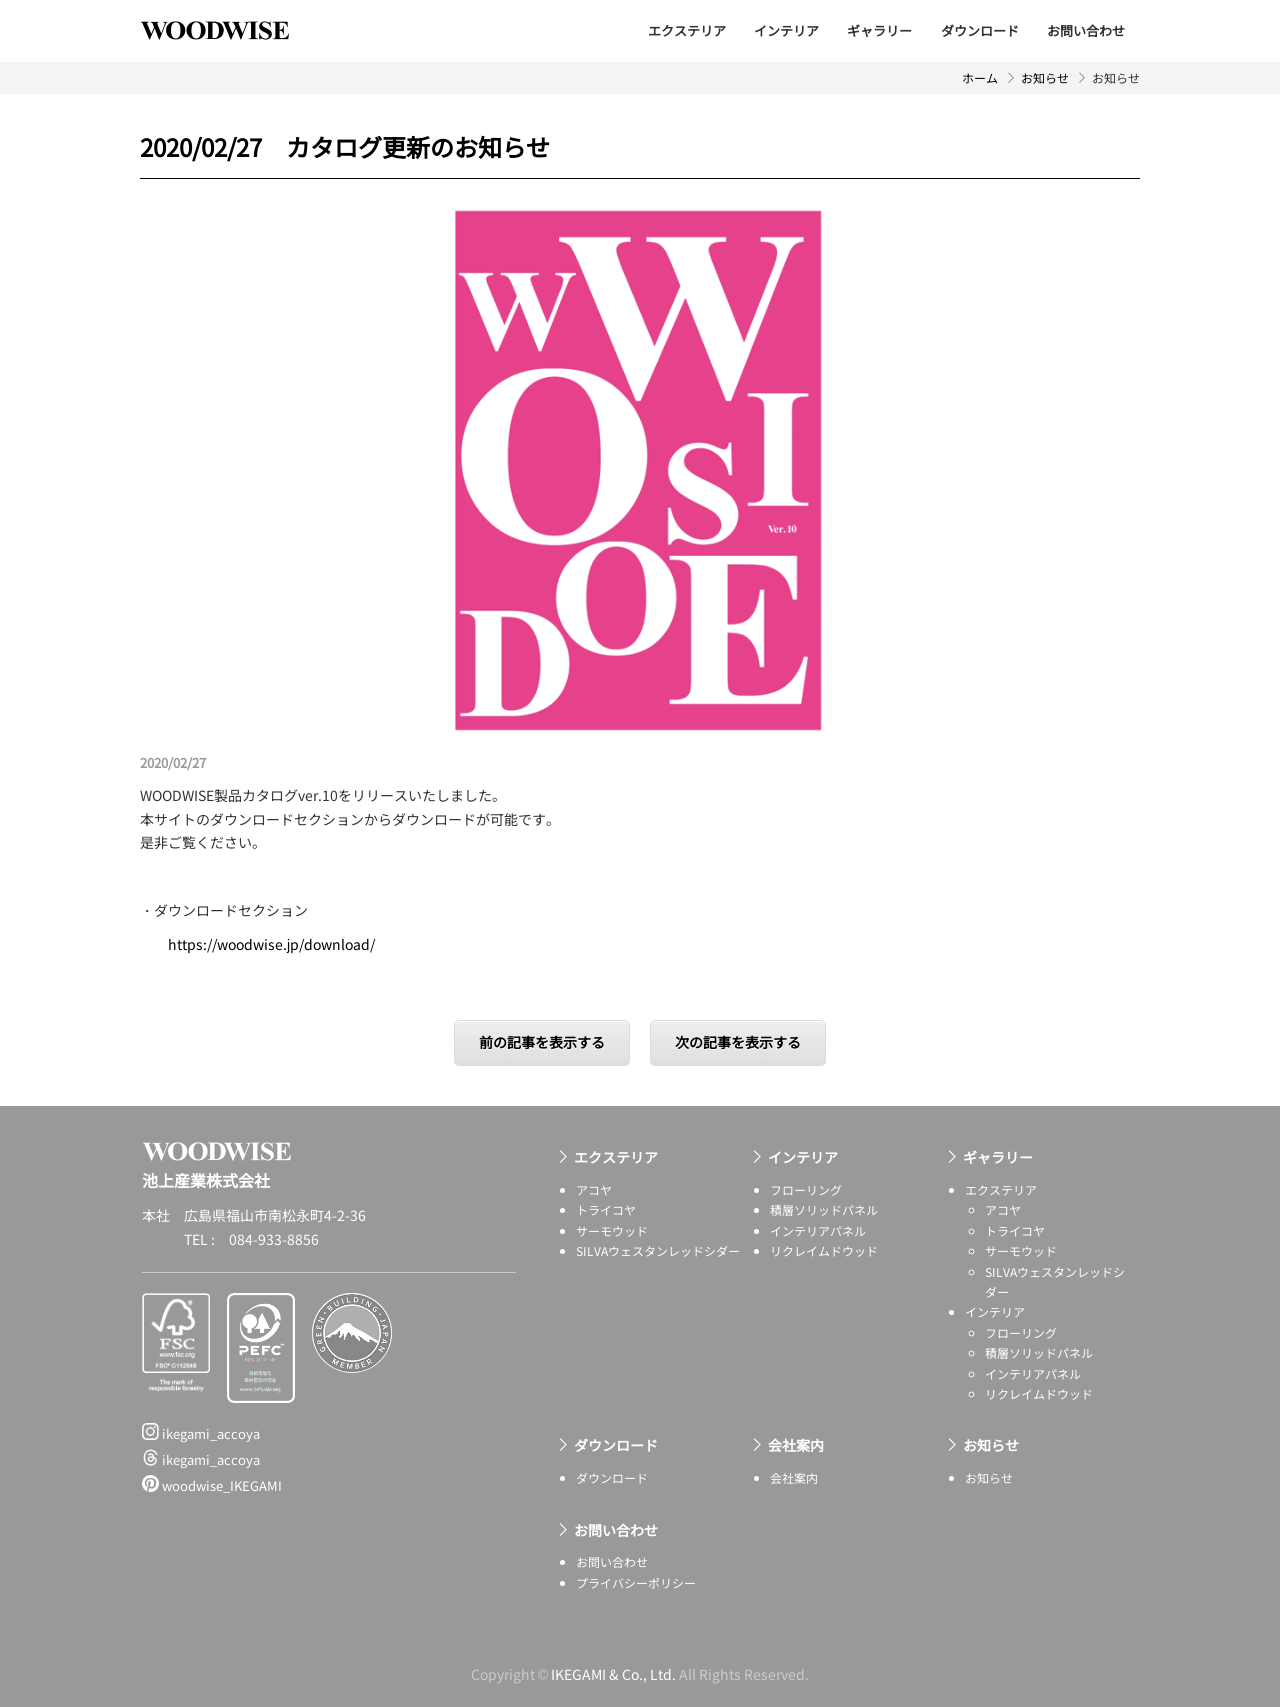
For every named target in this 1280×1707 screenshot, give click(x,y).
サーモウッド (612, 1230)
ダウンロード (980, 30)
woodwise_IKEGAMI (212, 1485)
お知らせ (1045, 77)
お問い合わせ (1086, 30)
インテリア (786, 30)
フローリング (806, 1189)
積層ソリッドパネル (824, 1209)
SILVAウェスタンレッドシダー (658, 1250)
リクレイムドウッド (824, 1250)
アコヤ (594, 1189)
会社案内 (796, 1445)
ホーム (980, 77)
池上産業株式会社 (230, 30)
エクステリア (687, 30)
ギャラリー (879, 30)
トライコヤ (606, 1209)
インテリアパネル (818, 1230)
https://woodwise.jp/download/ (271, 944)
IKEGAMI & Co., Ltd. (613, 1674)
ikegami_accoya (201, 1433)
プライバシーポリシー (636, 1582)
